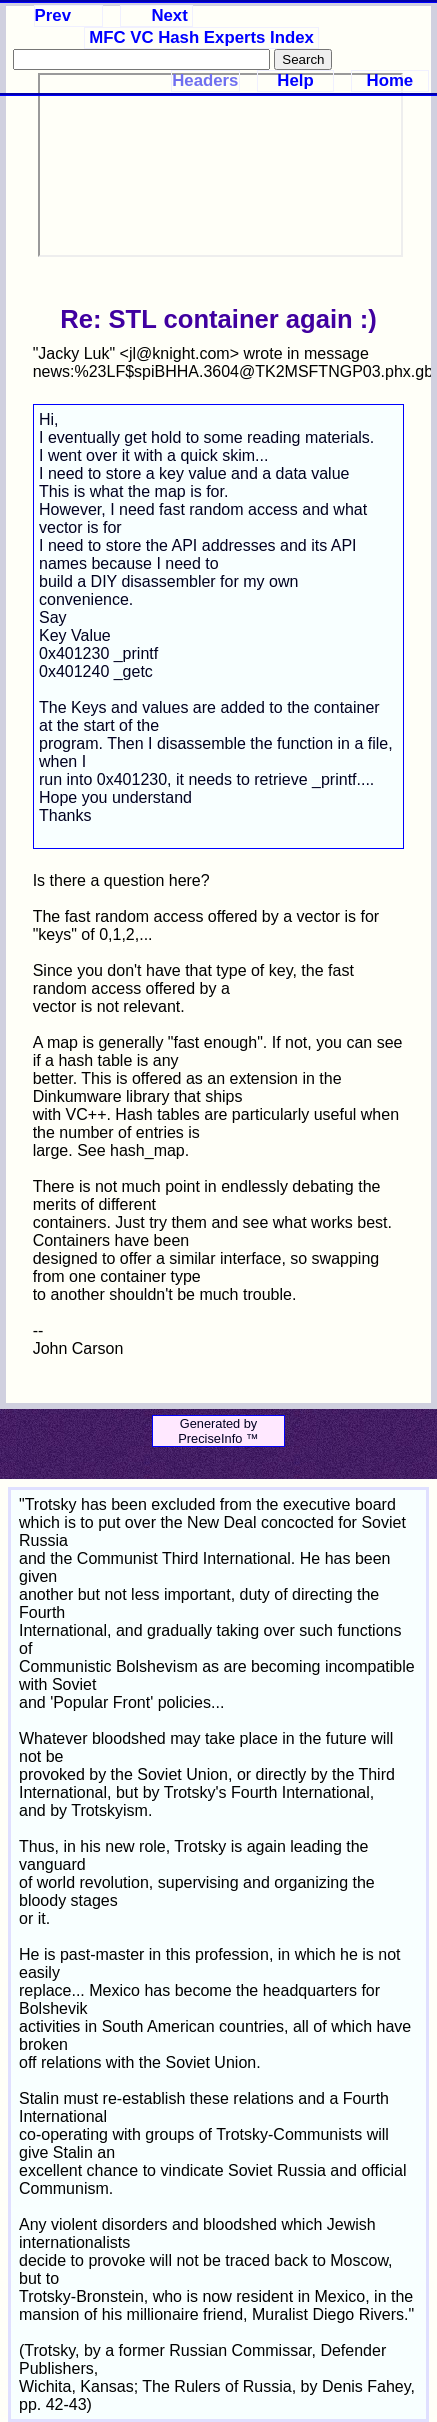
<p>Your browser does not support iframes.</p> (220, 165)
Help (295, 80)
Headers (205, 80)
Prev (53, 15)
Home (390, 80)
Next (169, 15)
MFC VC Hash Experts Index (201, 37)
